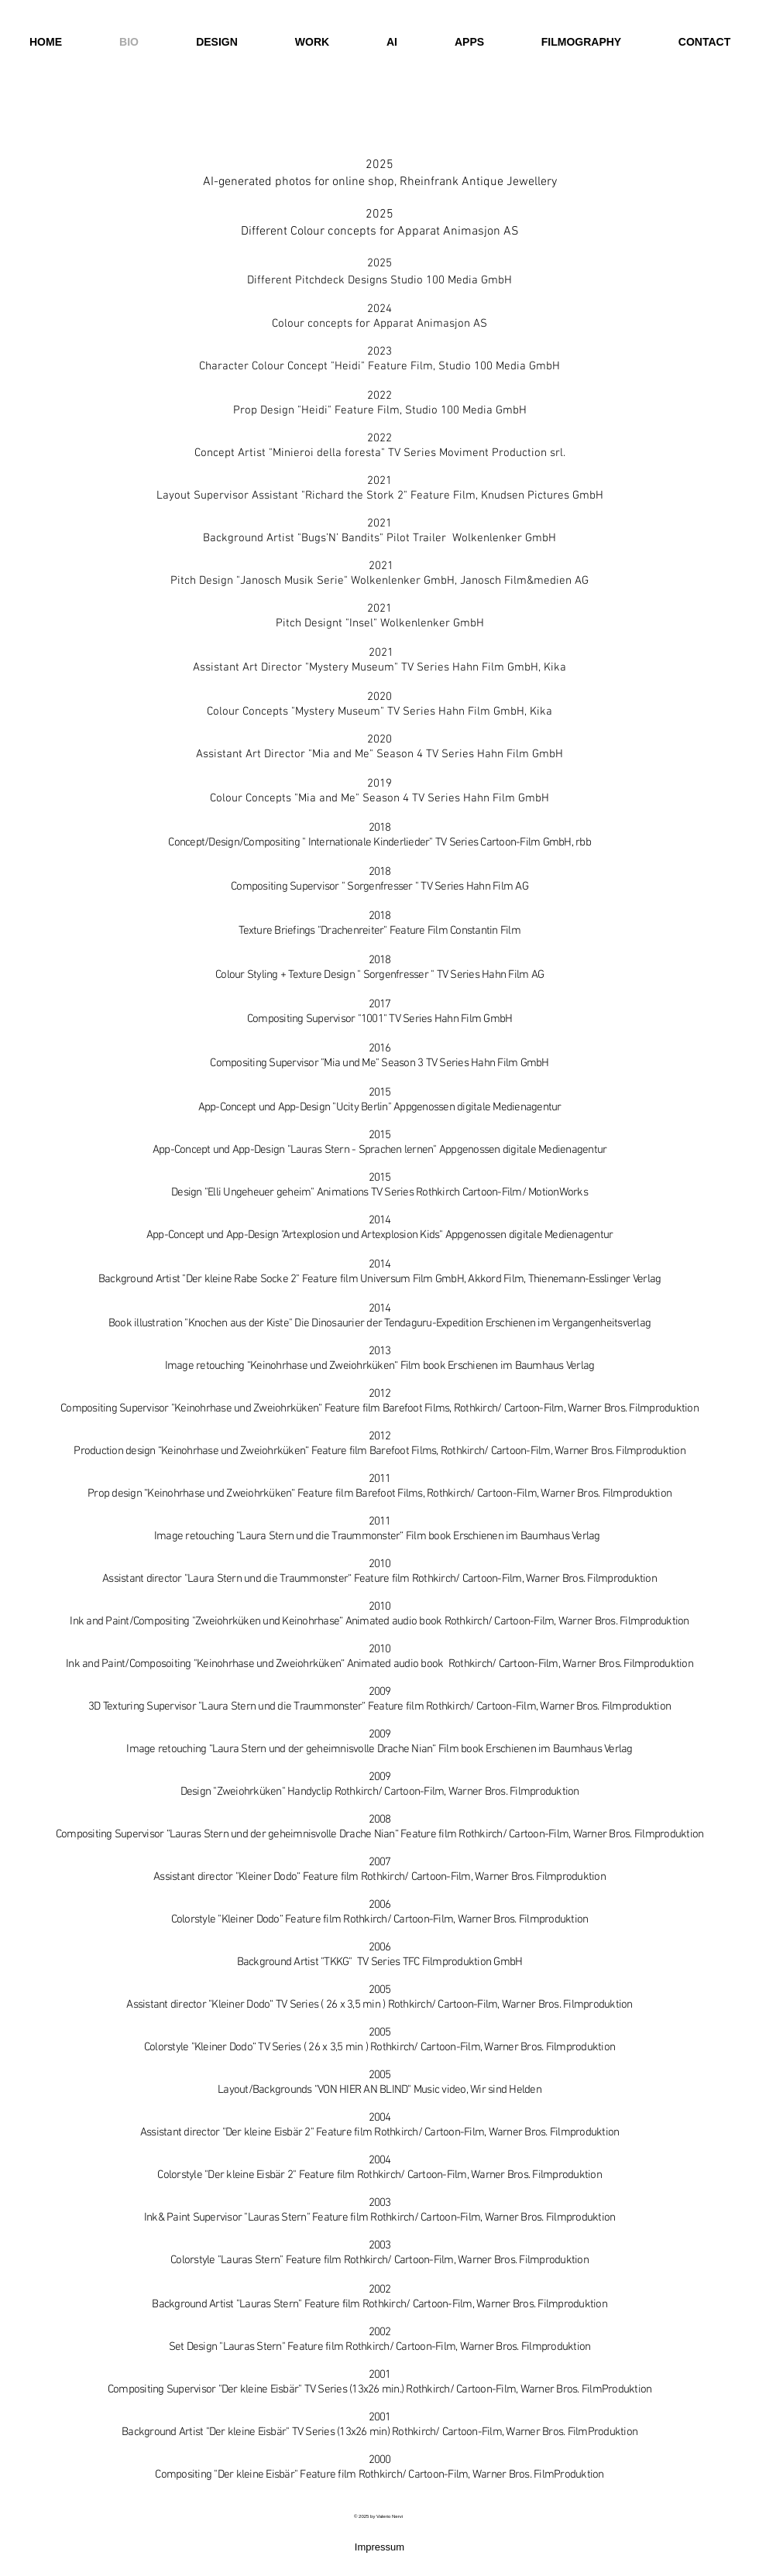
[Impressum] (379, 2548)
